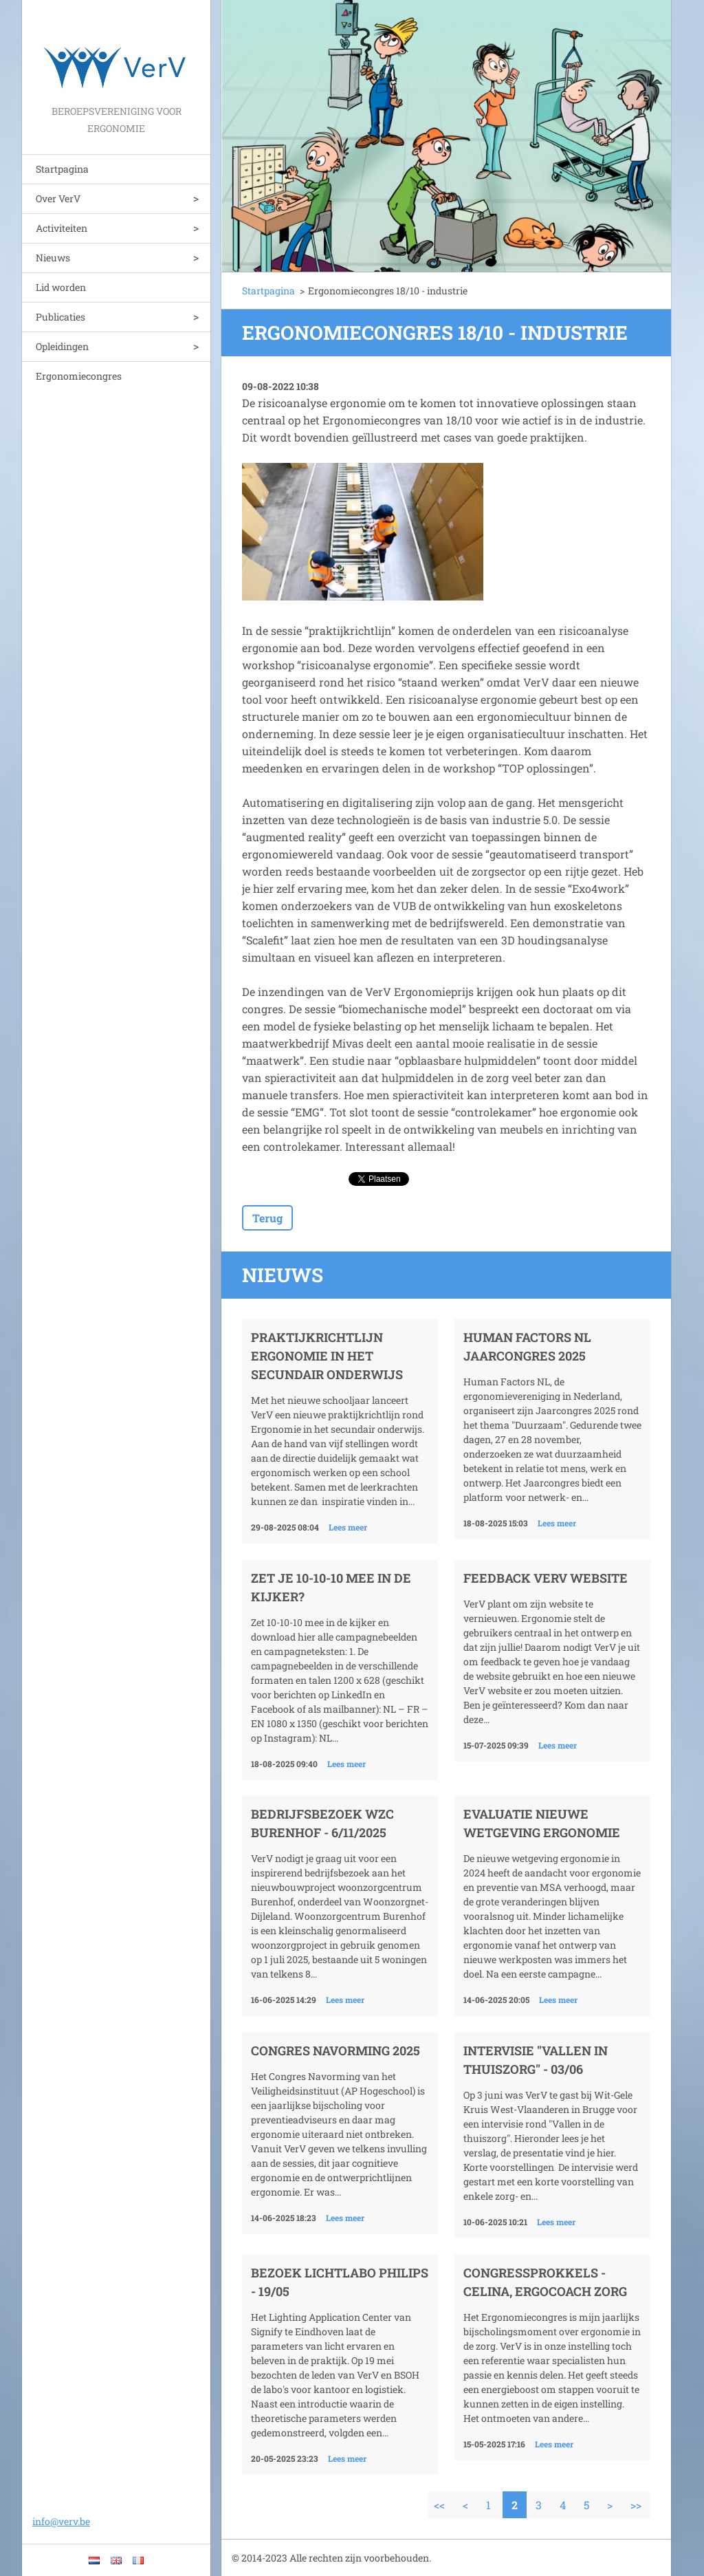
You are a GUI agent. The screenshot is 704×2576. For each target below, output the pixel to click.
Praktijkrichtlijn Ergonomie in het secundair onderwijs (327, 1356)
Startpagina (62, 168)
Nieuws (53, 257)
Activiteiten (61, 228)
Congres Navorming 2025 (335, 2050)
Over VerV (58, 198)
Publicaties (60, 316)
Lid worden (61, 287)
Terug (267, 1218)
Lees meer (348, 1527)
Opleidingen (62, 346)
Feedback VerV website (545, 1578)
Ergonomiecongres (79, 375)
